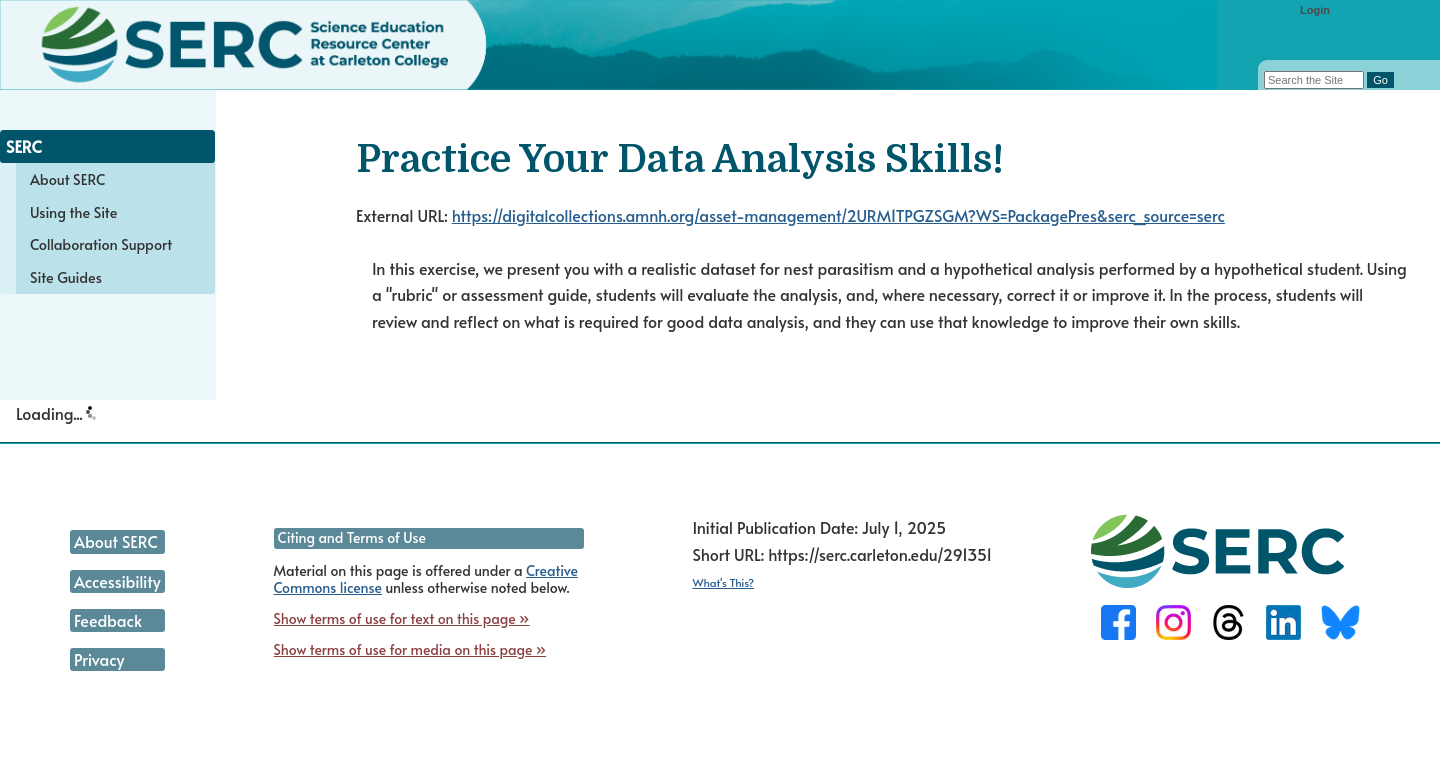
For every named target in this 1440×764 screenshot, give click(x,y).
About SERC (67, 179)
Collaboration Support (101, 244)
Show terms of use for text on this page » (402, 618)
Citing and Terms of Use (352, 537)
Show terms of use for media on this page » (410, 649)
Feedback (108, 620)
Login (1315, 10)
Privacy (99, 659)
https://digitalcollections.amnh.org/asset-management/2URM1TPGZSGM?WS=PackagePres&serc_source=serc (838, 215)
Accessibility (117, 581)
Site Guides (66, 277)
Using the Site (73, 212)
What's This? (723, 582)
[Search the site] (1314, 80)
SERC (24, 146)
